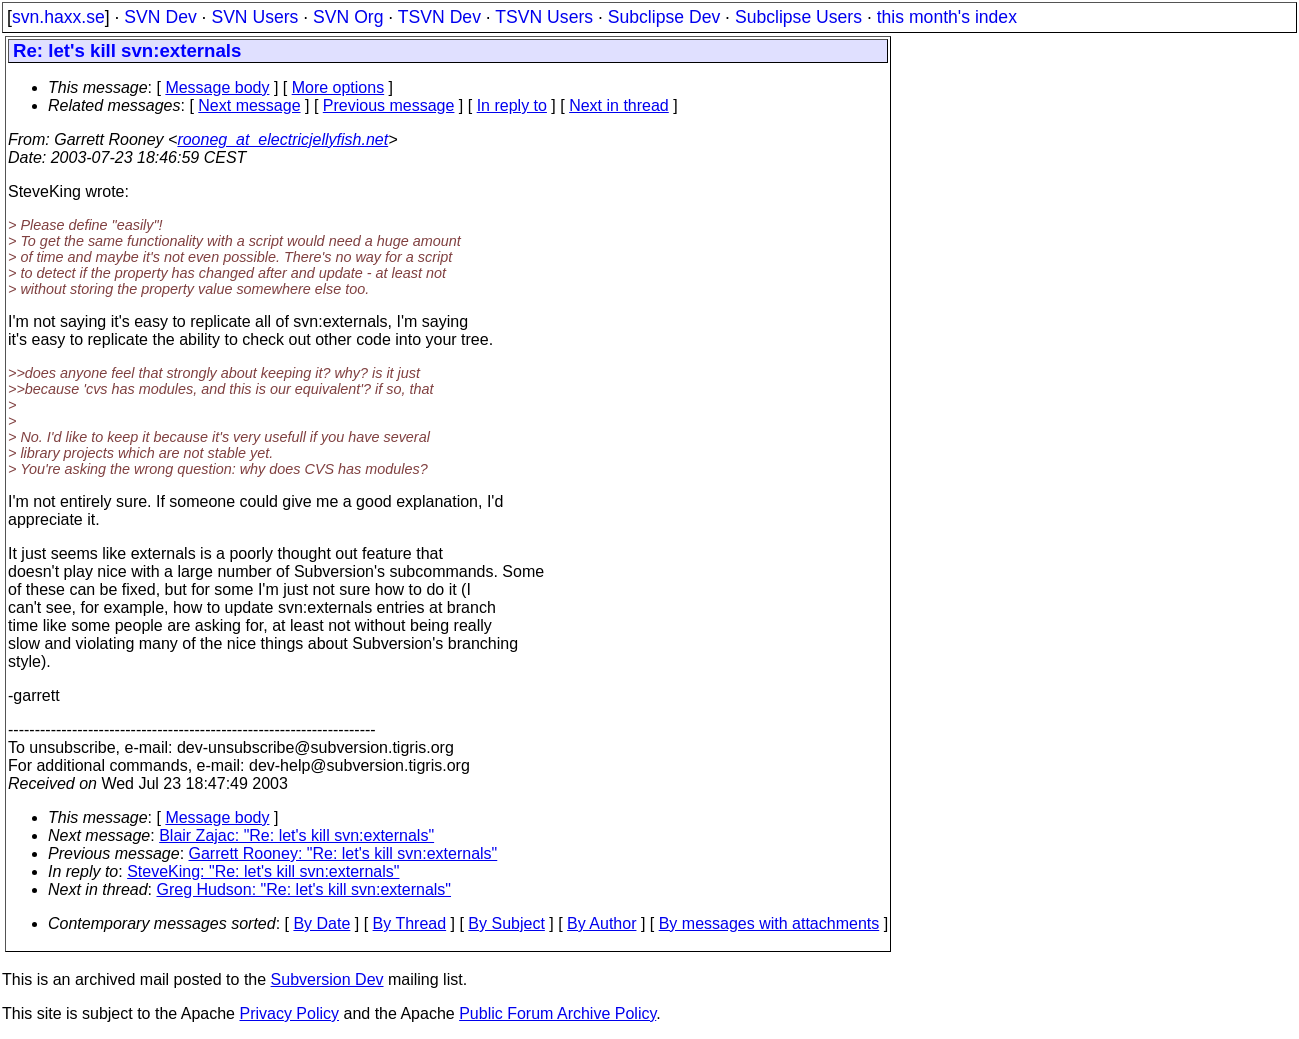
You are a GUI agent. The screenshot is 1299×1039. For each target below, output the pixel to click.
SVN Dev (160, 17)
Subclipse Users (798, 17)
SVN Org (348, 17)
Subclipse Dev (664, 17)
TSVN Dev (439, 17)
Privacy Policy (289, 1013)
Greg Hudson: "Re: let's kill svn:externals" (304, 889)
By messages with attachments (769, 923)
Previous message (389, 105)
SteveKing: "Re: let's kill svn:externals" (263, 871)
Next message (249, 105)
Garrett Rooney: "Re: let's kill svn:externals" (343, 853)
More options (338, 87)
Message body (217, 87)
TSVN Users (544, 17)
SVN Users (254, 17)
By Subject (506, 923)
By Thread (410, 923)
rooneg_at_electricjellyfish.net (282, 139)
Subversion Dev (327, 979)
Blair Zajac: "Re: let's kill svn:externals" (296, 835)
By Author (601, 923)
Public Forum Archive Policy (557, 1013)
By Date (321, 923)
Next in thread (619, 105)
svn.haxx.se (58, 17)
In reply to (512, 105)
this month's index (947, 17)
